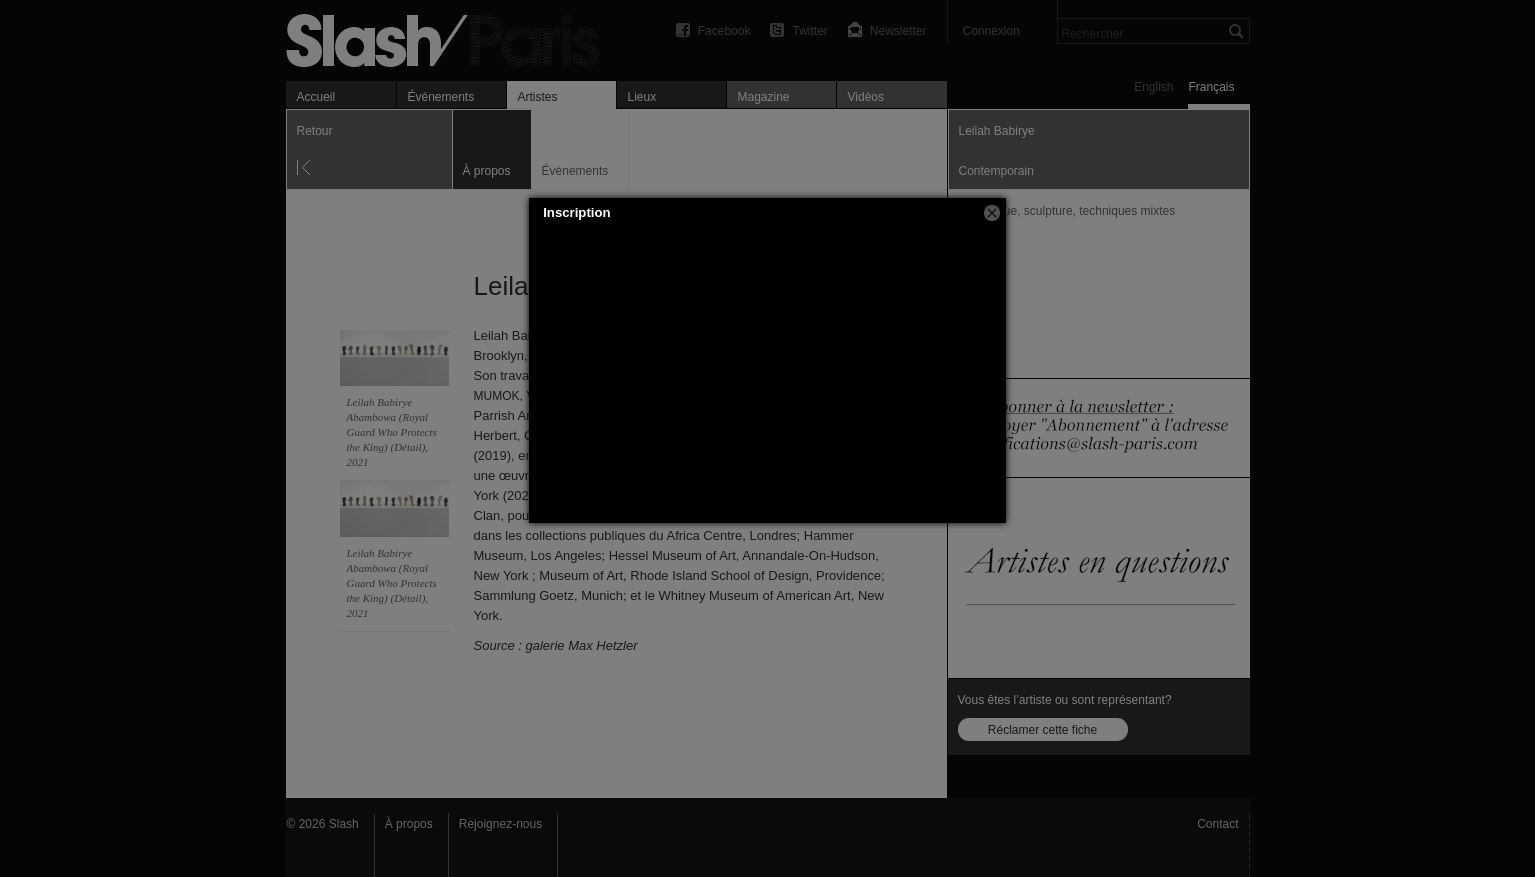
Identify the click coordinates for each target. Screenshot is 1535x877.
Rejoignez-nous (500, 824)
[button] (992, 213)
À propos (409, 824)
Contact (1217, 824)
